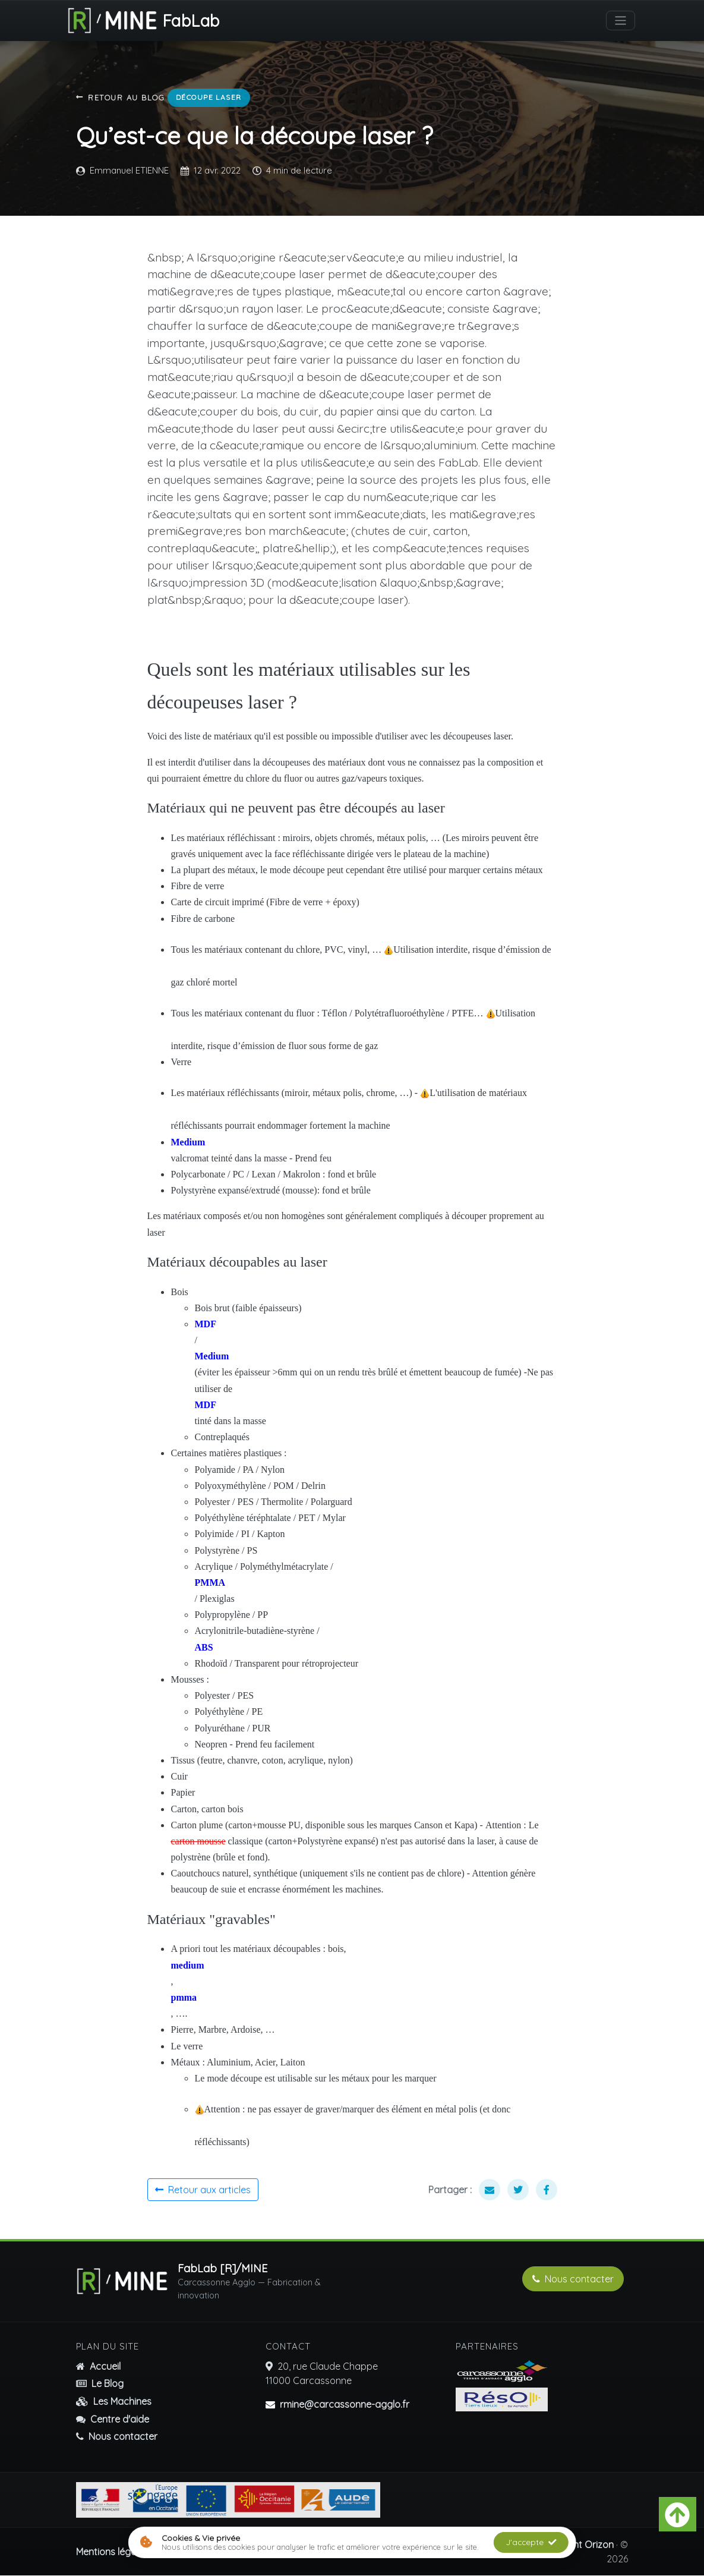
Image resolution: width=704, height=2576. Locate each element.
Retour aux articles (203, 2190)
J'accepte (531, 2542)
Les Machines (113, 2402)
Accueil (98, 2367)
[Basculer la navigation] (620, 21)
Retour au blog (120, 98)
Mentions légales (112, 2552)
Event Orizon (586, 2545)
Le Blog (100, 2384)
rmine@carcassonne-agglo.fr (344, 2405)
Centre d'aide (112, 2419)
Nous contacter (573, 2279)
